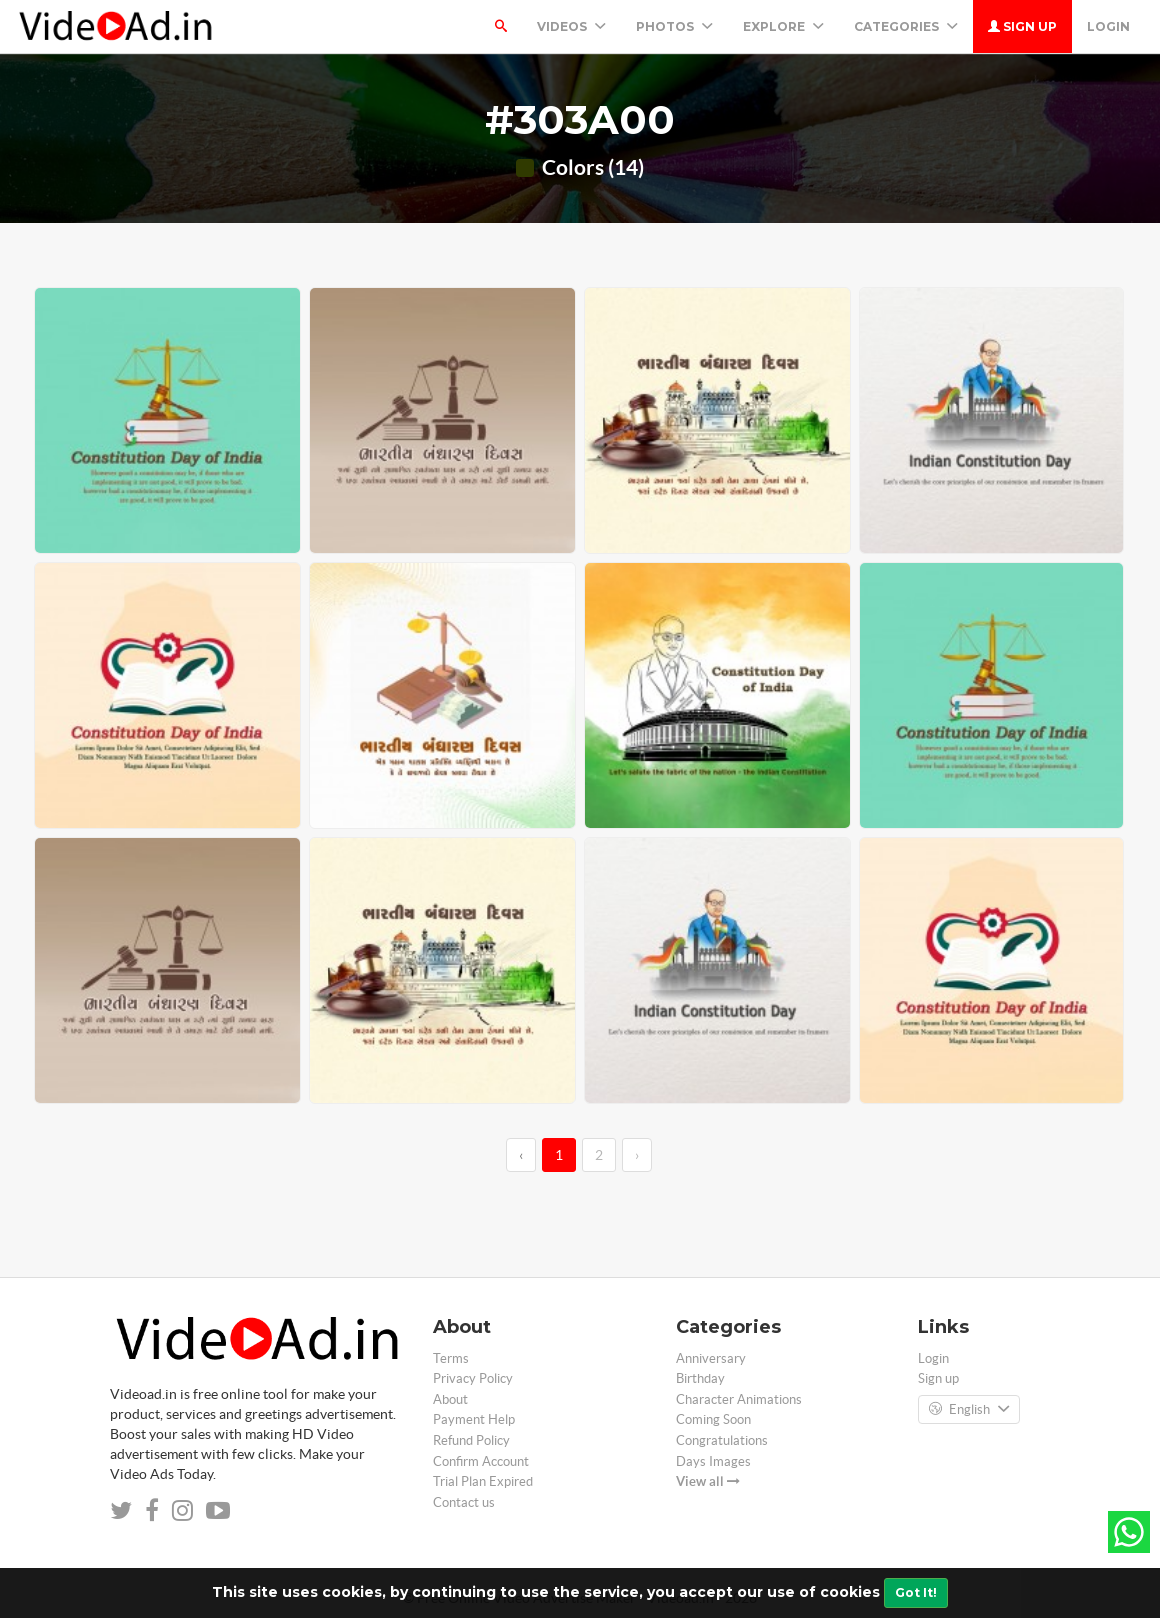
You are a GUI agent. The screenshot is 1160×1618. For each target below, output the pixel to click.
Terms (451, 1358)
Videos (571, 26)
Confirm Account (481, 1461)
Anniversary (711, 1358)
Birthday (700, 1378)
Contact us (464, 1502)
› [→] (637, 1155)
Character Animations (739, 1399)
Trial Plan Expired (483, 1481)
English (969, 1410)
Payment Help (474, 1419)
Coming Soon (713, 1419)
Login (1108, 26)
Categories (906, 26)
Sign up (1022, 26)
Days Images (713, 1461)
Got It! (916, 1592)
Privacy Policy (473, 1378)
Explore (783, 26)
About (450, 1399)
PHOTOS (674, 26)
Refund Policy (471, 1440)
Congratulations (722, 1440)
